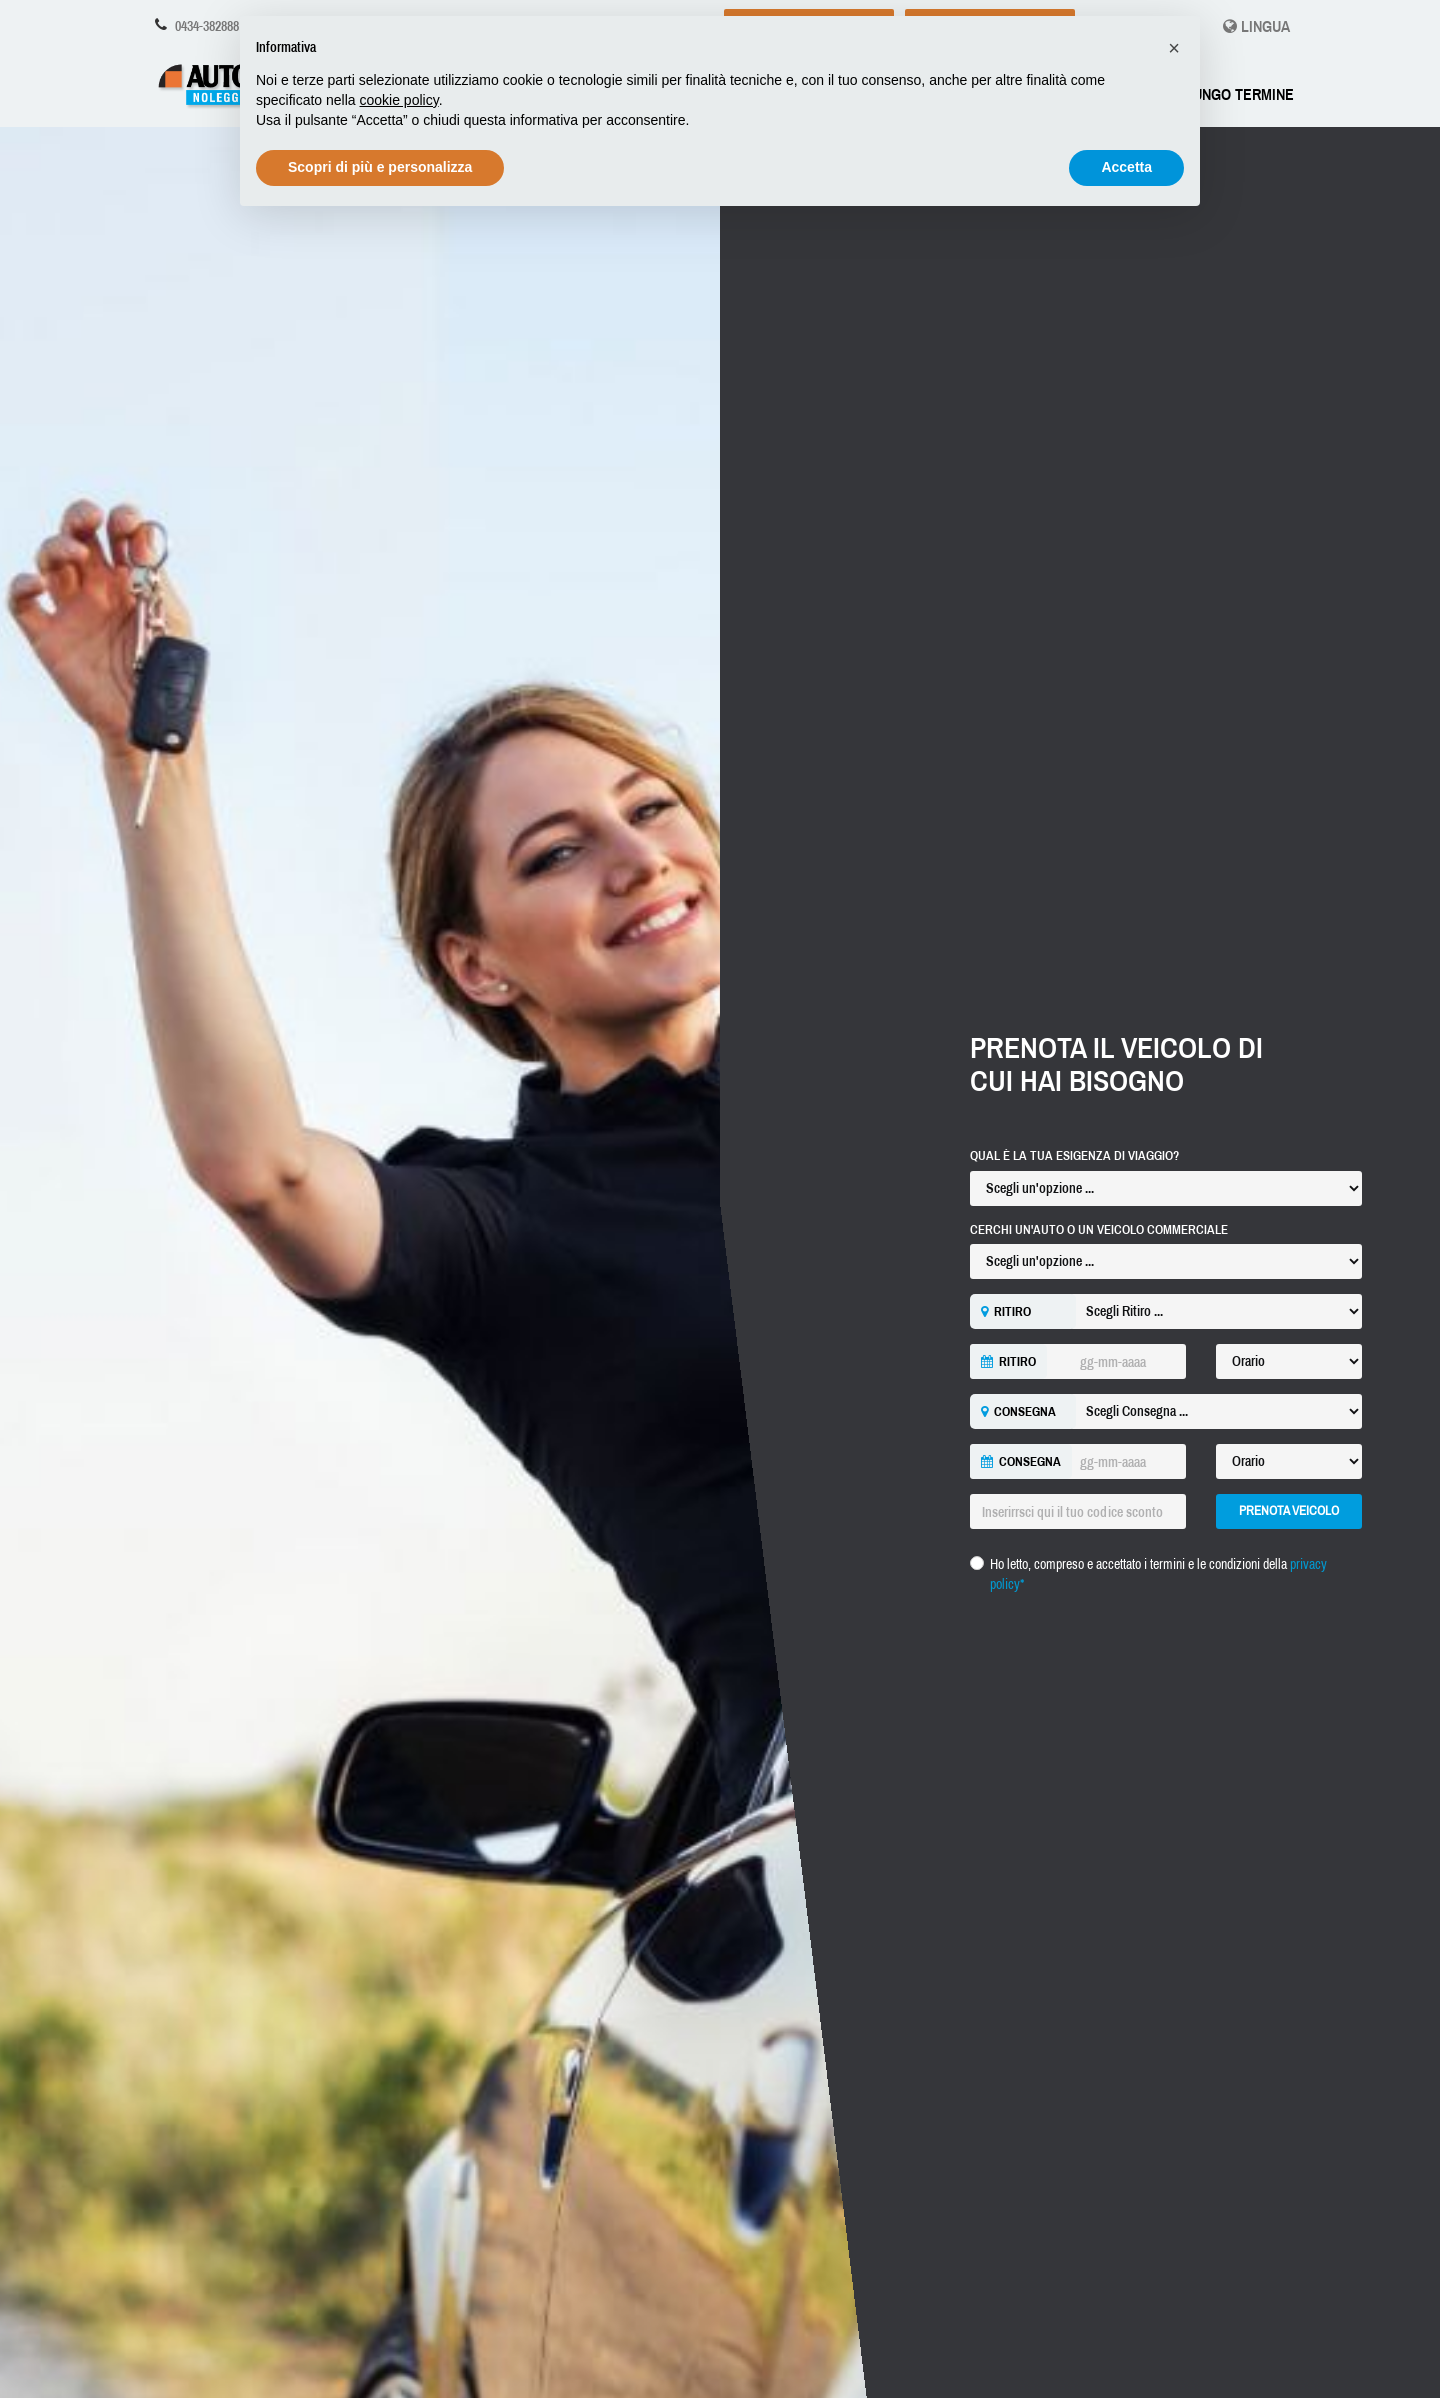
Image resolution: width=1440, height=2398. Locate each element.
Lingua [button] (1256, 26)
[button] (1174, 48)
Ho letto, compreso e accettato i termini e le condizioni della (1158, 1574)
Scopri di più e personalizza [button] (380, 167)
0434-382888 (207, 26)
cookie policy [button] (399, 100)
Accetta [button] (1126, 167)
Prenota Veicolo (1289, 1510)
